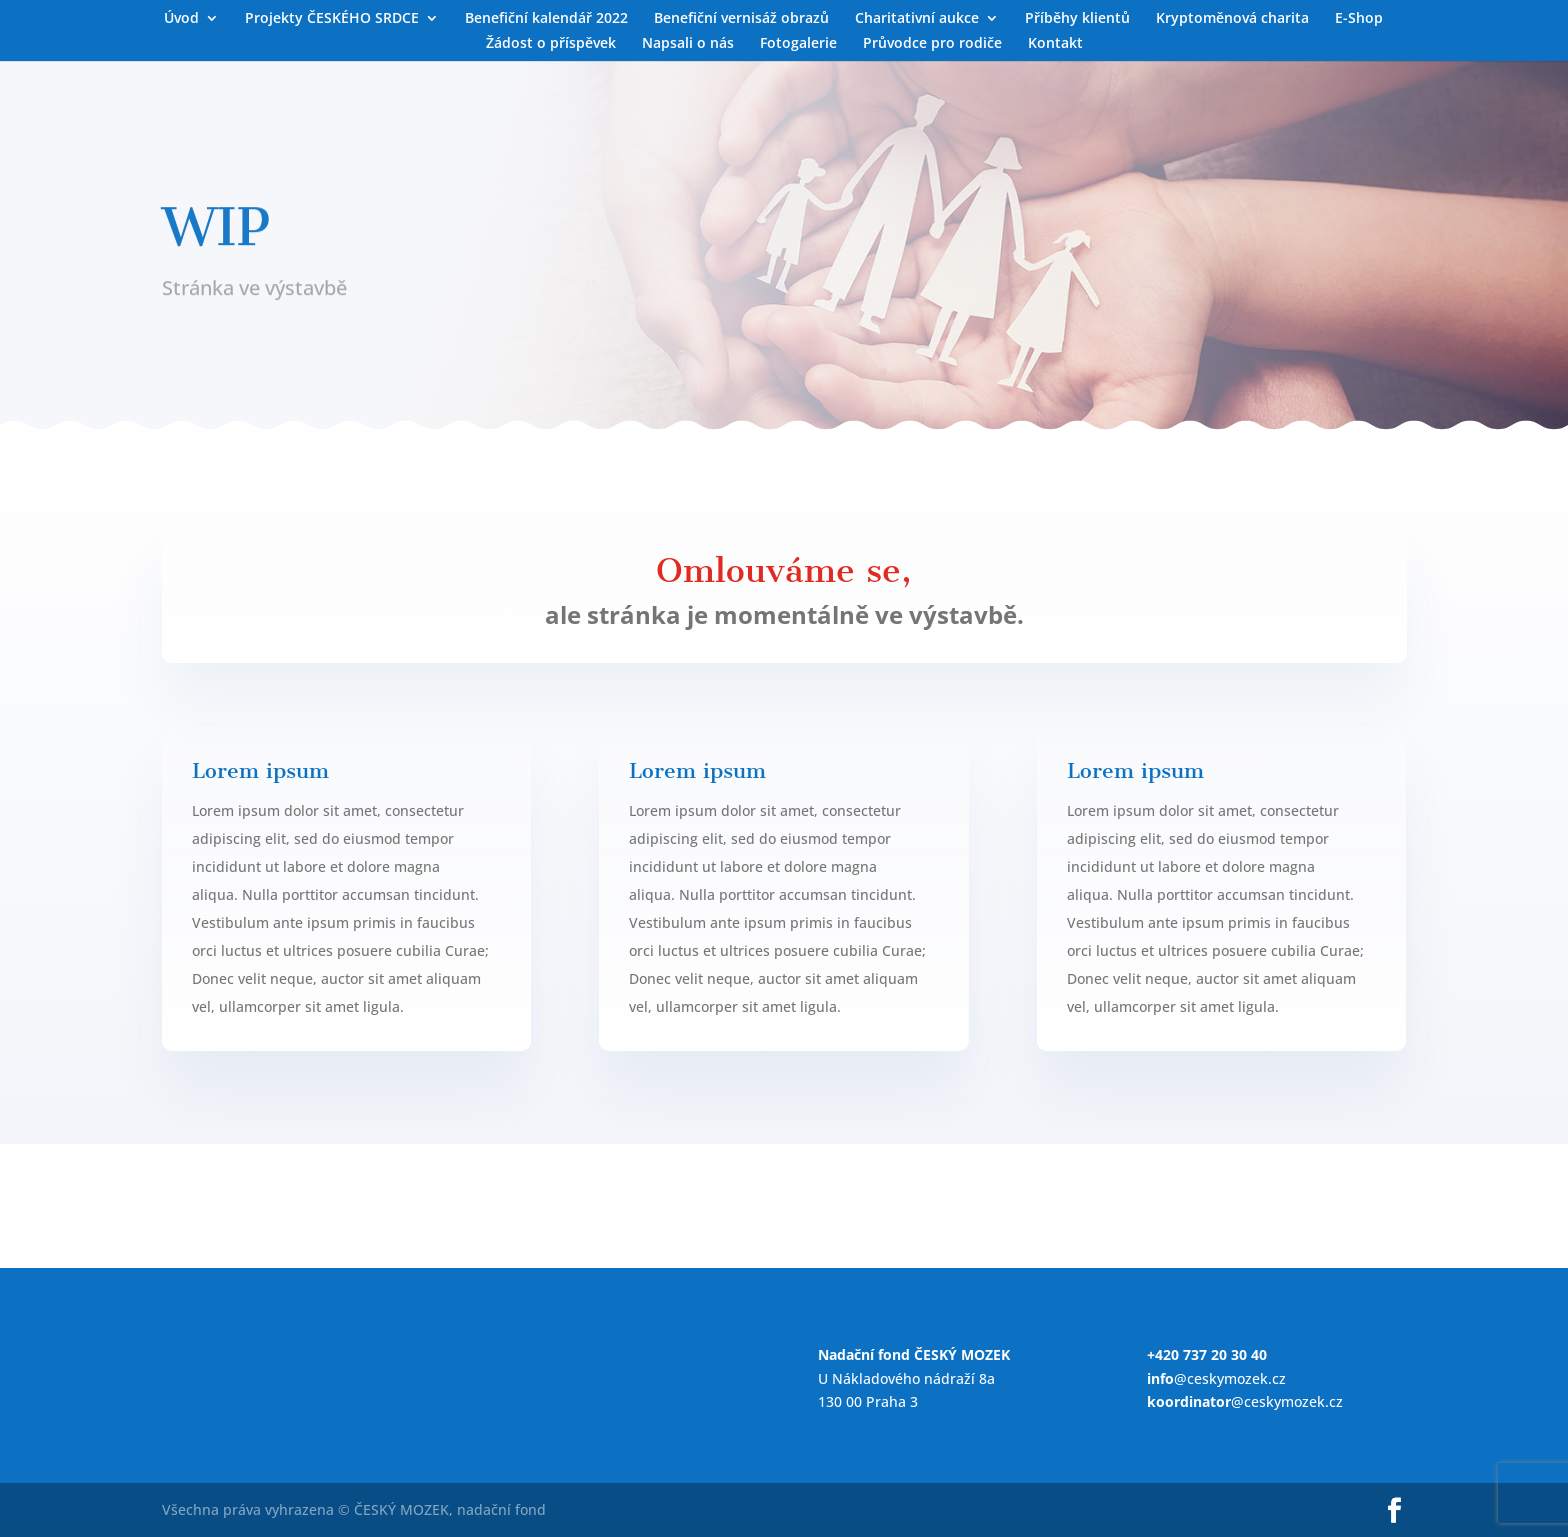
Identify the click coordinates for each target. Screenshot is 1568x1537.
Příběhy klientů (1077, 19)
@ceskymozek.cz (1216, 1378)
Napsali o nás (688, 44)
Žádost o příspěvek (551, 44)
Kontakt (1055, 44)
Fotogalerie (798, 44)
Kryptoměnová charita (1232, 19)
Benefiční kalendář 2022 (546, 19)
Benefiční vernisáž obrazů (741, 19)
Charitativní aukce (917, 19)
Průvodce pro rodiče (932, 44)
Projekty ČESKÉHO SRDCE (332, 19)
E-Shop (1359, 19)
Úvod (181, 19)
